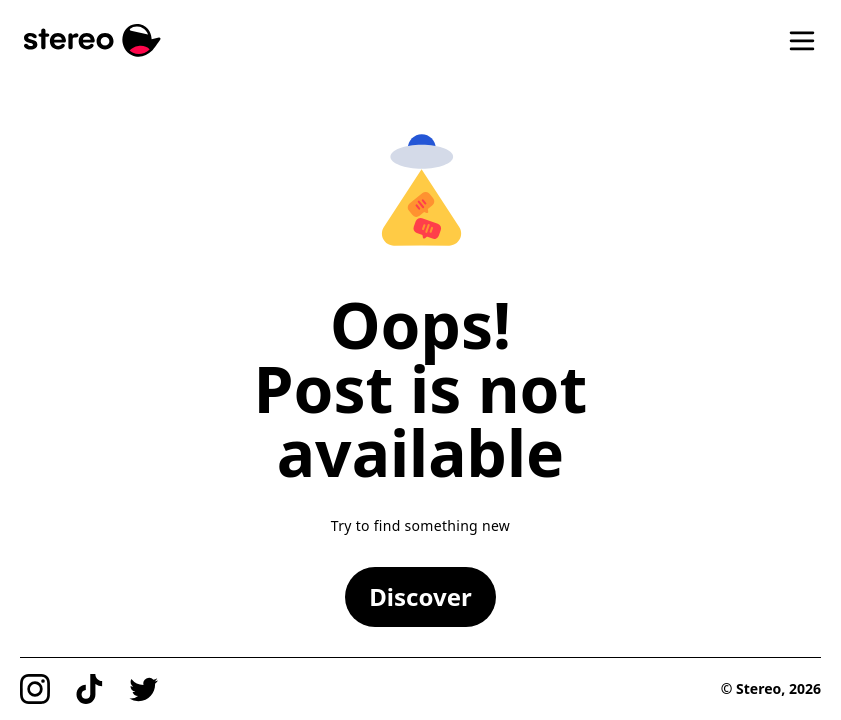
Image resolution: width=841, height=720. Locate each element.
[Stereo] (92, 40)
